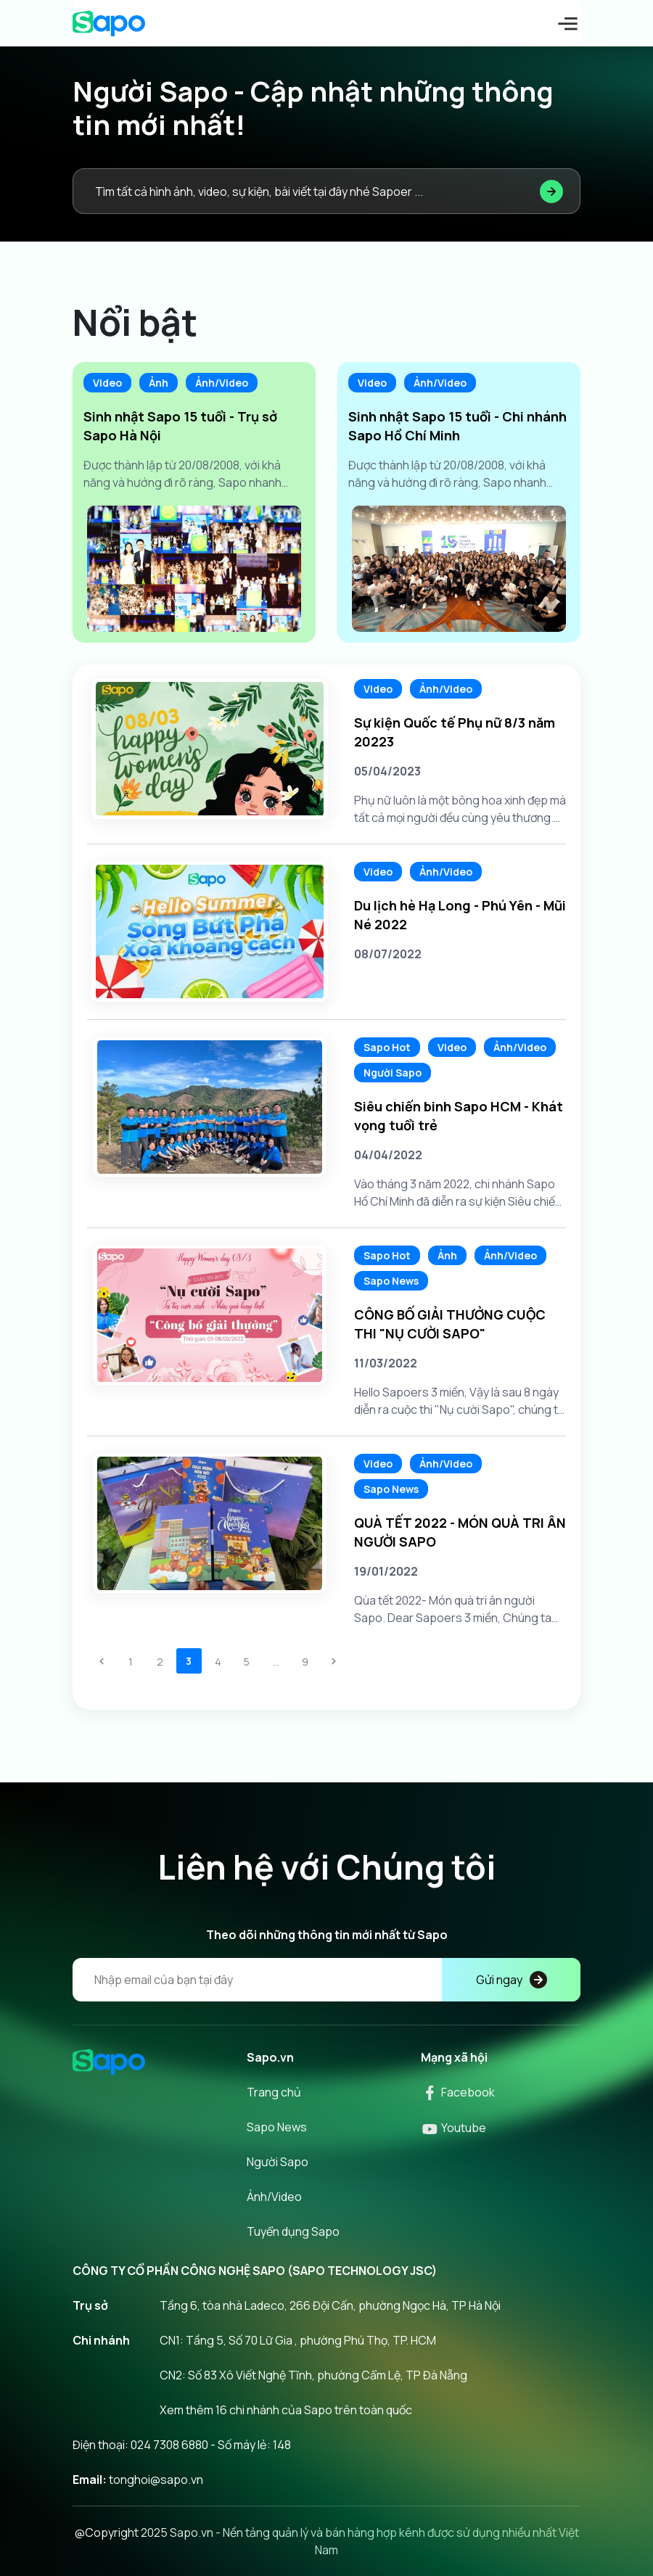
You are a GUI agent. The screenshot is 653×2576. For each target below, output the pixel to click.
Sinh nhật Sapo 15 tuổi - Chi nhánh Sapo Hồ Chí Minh (457, 426)
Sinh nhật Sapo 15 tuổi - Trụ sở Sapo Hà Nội (180, 426)
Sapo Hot (387, 1047)
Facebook (458, 2092)
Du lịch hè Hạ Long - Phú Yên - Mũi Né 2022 (460, 915)
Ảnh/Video (221, 383)
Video (107, 383)
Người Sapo (393, 1072)
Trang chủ (274, 2092)
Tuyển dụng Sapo (293, 2231)
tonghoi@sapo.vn (156, 2479)
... (276, 1661)
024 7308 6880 (169, 2445)
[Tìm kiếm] (551, 191)
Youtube (453, 2128)
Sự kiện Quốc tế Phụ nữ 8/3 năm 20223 (454, 732)
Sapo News (391, 1281)
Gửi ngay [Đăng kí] (511, 1979)
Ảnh (158, 383)
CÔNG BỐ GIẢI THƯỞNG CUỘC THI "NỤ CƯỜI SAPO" (450, 1324)
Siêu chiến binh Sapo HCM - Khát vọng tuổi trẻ (458, 1116)
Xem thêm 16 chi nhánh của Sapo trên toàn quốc (286, 2410)
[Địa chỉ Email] (326, 1979)
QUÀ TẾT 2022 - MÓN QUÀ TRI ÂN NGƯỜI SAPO (460, 1532)
